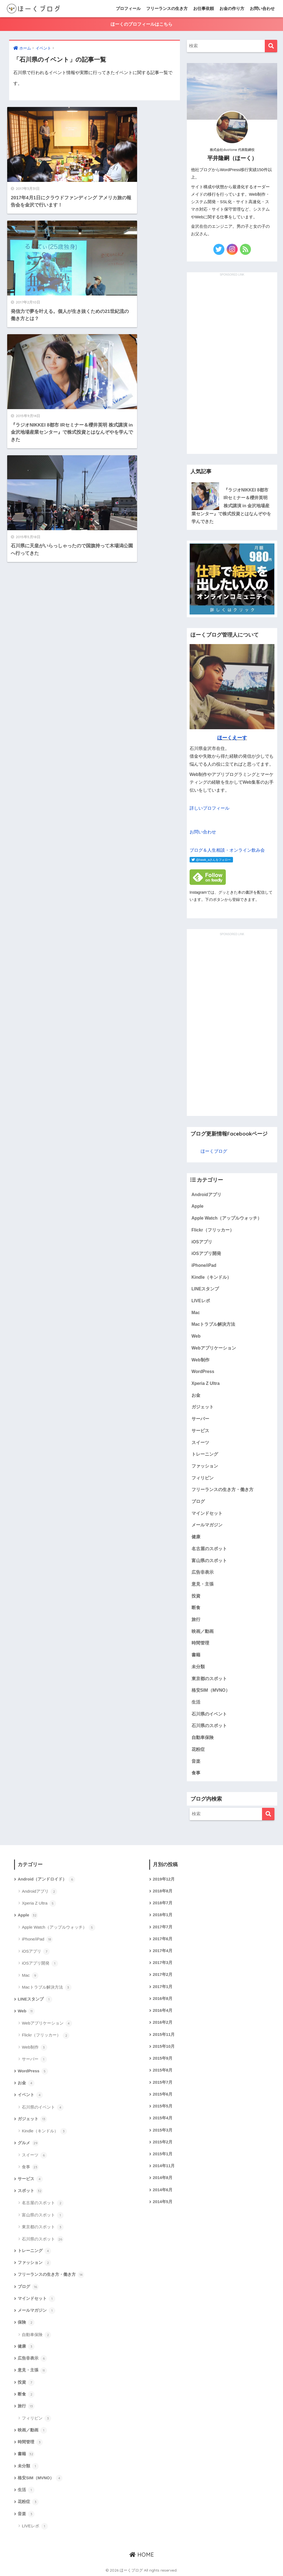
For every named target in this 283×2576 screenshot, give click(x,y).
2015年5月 (162, 2106)
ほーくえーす (232, 738)
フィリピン (203, 1478)
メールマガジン (207, 1525)
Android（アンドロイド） (46, 1879)
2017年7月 (162, 1927)
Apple (198, 1206)
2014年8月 (162, 2177)
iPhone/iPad (204, 1265)
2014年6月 (162, 2190)
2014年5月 (162, 2202)
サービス (200, 1430)
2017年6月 (162, 1939)
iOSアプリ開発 (206, 1253)
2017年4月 (162, 1951)
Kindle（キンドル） (211, 1277)
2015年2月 (162, 2142)
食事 (196, 1772)
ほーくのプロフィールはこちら (141, 24)
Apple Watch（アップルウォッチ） (227, 1218)
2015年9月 (162, 2058)
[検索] (271, 46)
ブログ (198, 1501)
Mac (196, 1312)
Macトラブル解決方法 (213, 1324)
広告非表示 (203, 1572)
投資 (196, 1596)
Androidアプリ (206, 1194)
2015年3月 (162, 2130)
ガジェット (203, 1407)
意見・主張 (203, 1584)
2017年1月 (162, 1986)
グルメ (28, 2143)
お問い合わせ (262, 8)
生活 (196, 1702)
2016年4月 (162, 2010)
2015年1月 (162, 2154)
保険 (26, 2322)
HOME (141, 2554)
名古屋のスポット (209, 1548)
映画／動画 (203, 1631)
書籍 (196, 1654)
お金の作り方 (231, 8)
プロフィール (128, 8)
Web (196, 1336)
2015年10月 (164, 2046)
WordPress (203, 1371)
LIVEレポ (201, 1300)
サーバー (200, 1418)
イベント (30, 2095)
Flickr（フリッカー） (213, 1230)
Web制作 (200, 1360)
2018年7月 (162, 1903)
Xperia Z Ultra (206, 1383)
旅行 (196, 1619)
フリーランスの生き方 (167, 8)
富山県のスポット (209, 1560)
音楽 (196, 1761)
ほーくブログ (214, 1151)
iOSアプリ (202, 1241)
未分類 (198, 1666)
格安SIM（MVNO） (211, 1690)
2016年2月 (162, 2022)
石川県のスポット (209, 1725)
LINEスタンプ (205, 1288)
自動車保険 (203, 1737)
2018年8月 (162, 1891)
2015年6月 (162, 2094)
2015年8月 (162, 2070)
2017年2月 (162, 1974)
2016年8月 (162, 1998)
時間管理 (200, 1643)
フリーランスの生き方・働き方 (222, 1489)
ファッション (205, 1466)
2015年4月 (162, 2118)
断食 (196, 1607)
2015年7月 (162, 2082)
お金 (196, 1395)
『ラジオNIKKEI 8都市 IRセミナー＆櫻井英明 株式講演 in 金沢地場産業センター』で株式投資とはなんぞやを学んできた (231, 506)
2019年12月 (164, 1879)
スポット (30, 2191)
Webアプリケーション (214, 1348)
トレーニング (205, 1454)
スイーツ (200, 1442)
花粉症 (198, 1749)
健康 (196, 1536)
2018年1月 (162, 1915)
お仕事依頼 (203, 8)
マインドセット (207, 1513)
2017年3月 (162, 1962)
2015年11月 (164, 2034)
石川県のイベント (209, 1714)
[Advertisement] (232, 360)
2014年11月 (164, 2166)
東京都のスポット (209, 1678)
